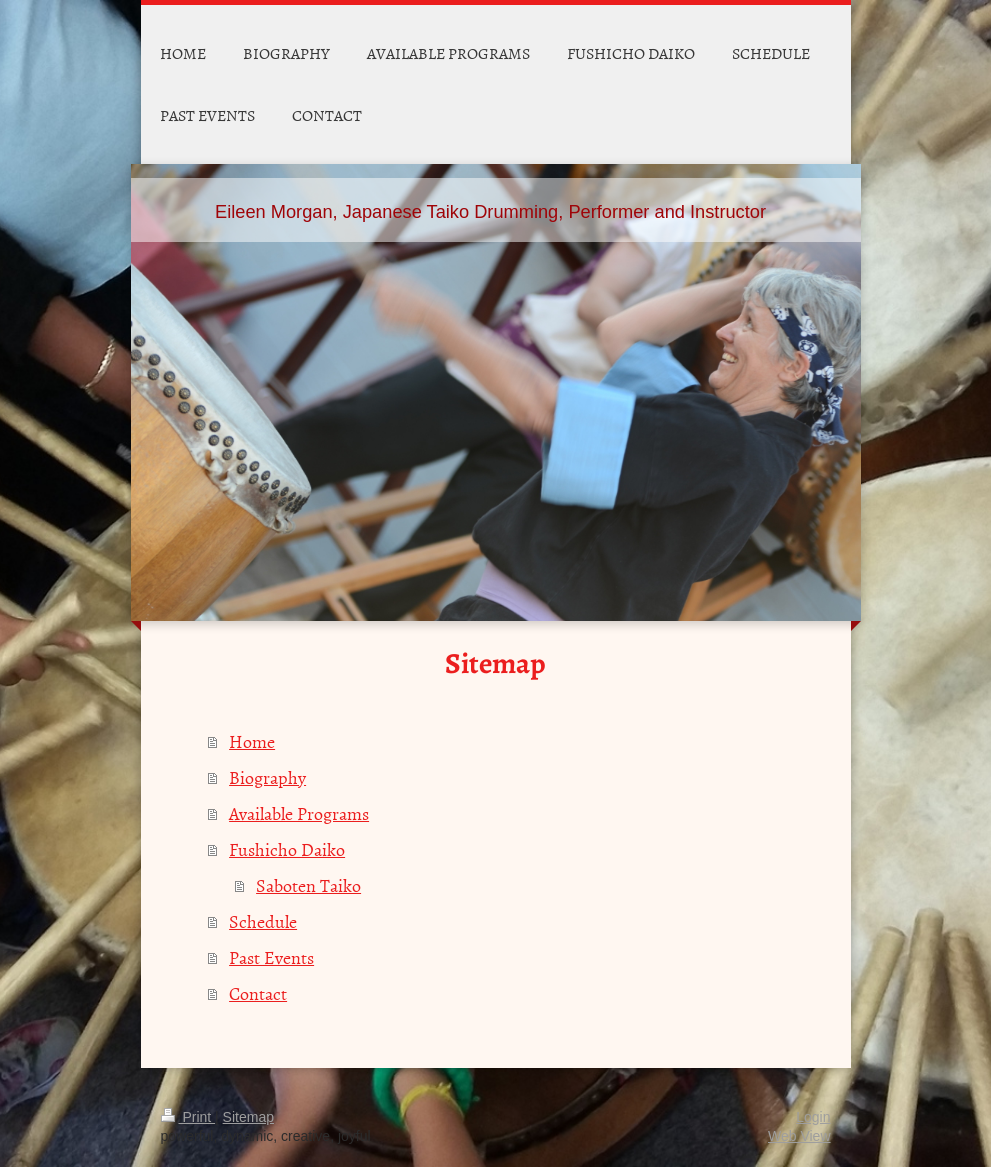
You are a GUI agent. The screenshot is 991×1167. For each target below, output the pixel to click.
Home (252, 741)
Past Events (271, 957)
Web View (799, 1136)
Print (188, 1117)
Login (813, 1117)
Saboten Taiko (308, 885)
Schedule (263, 921)
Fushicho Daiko (287, 849)
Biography (267, 777)
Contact (258, 993)
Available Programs (299, 813)
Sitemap (248, 1117)
